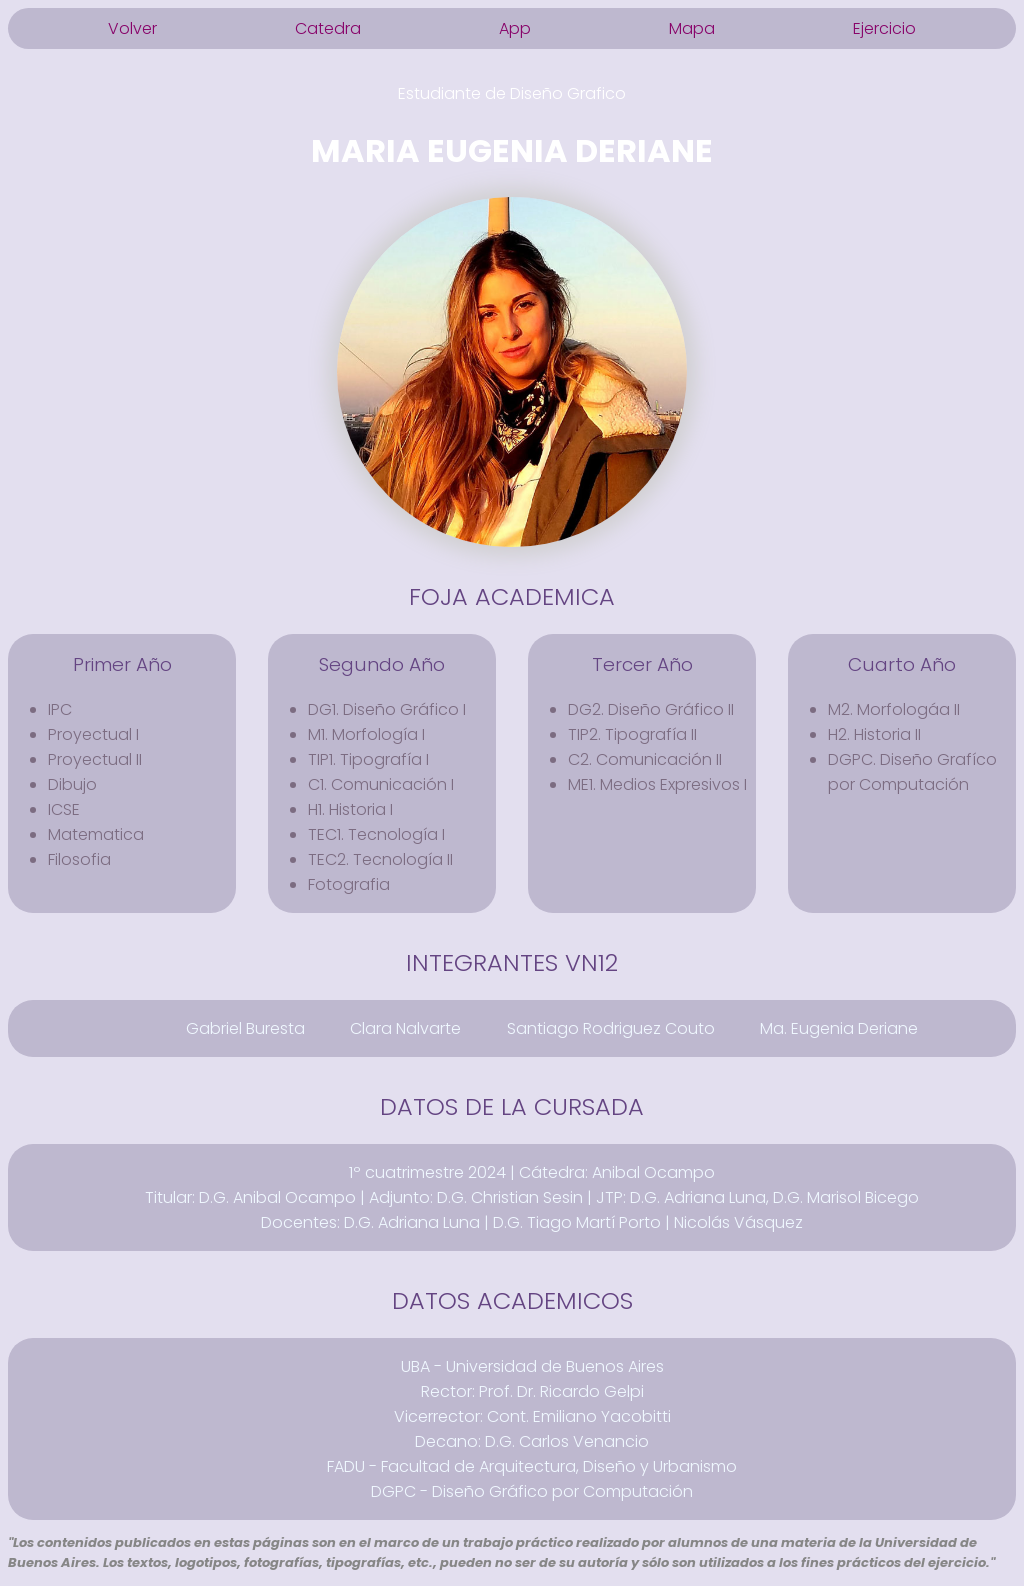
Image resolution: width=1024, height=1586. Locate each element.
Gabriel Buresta (245, 1028)
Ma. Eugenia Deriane (839, 1028)
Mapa (692, 28)
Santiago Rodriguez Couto (611, 1028)
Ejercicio (884, 28)
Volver (132, 28)
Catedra (328, 28)
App (515, 28)
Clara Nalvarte (405, 1028)
